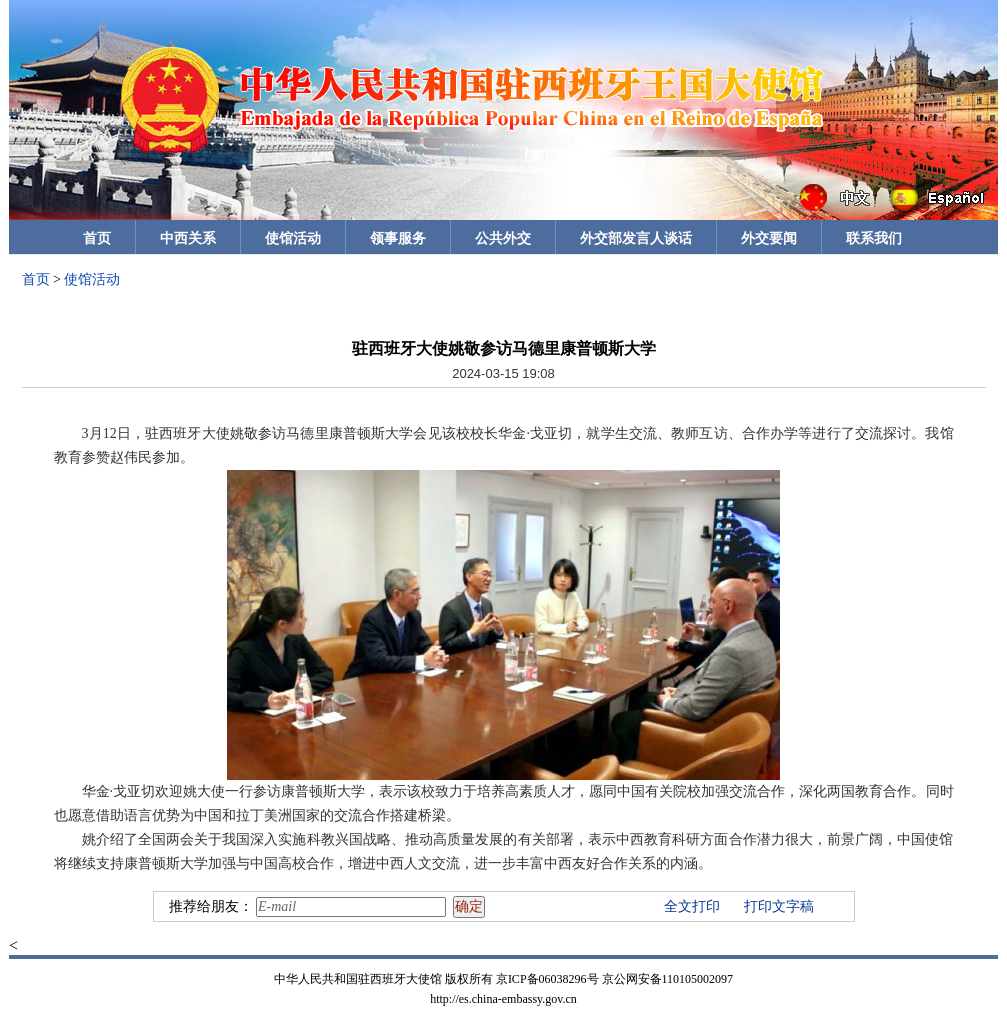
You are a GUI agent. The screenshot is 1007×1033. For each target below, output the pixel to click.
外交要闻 (769, 238)
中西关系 (188, 238)
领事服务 (398, 238)
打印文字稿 (779, 906)
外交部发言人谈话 (636, 238)
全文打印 (692, 906)
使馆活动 (293, 238)
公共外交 (503, 238)
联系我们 (874, 238)
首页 (97, 238)
